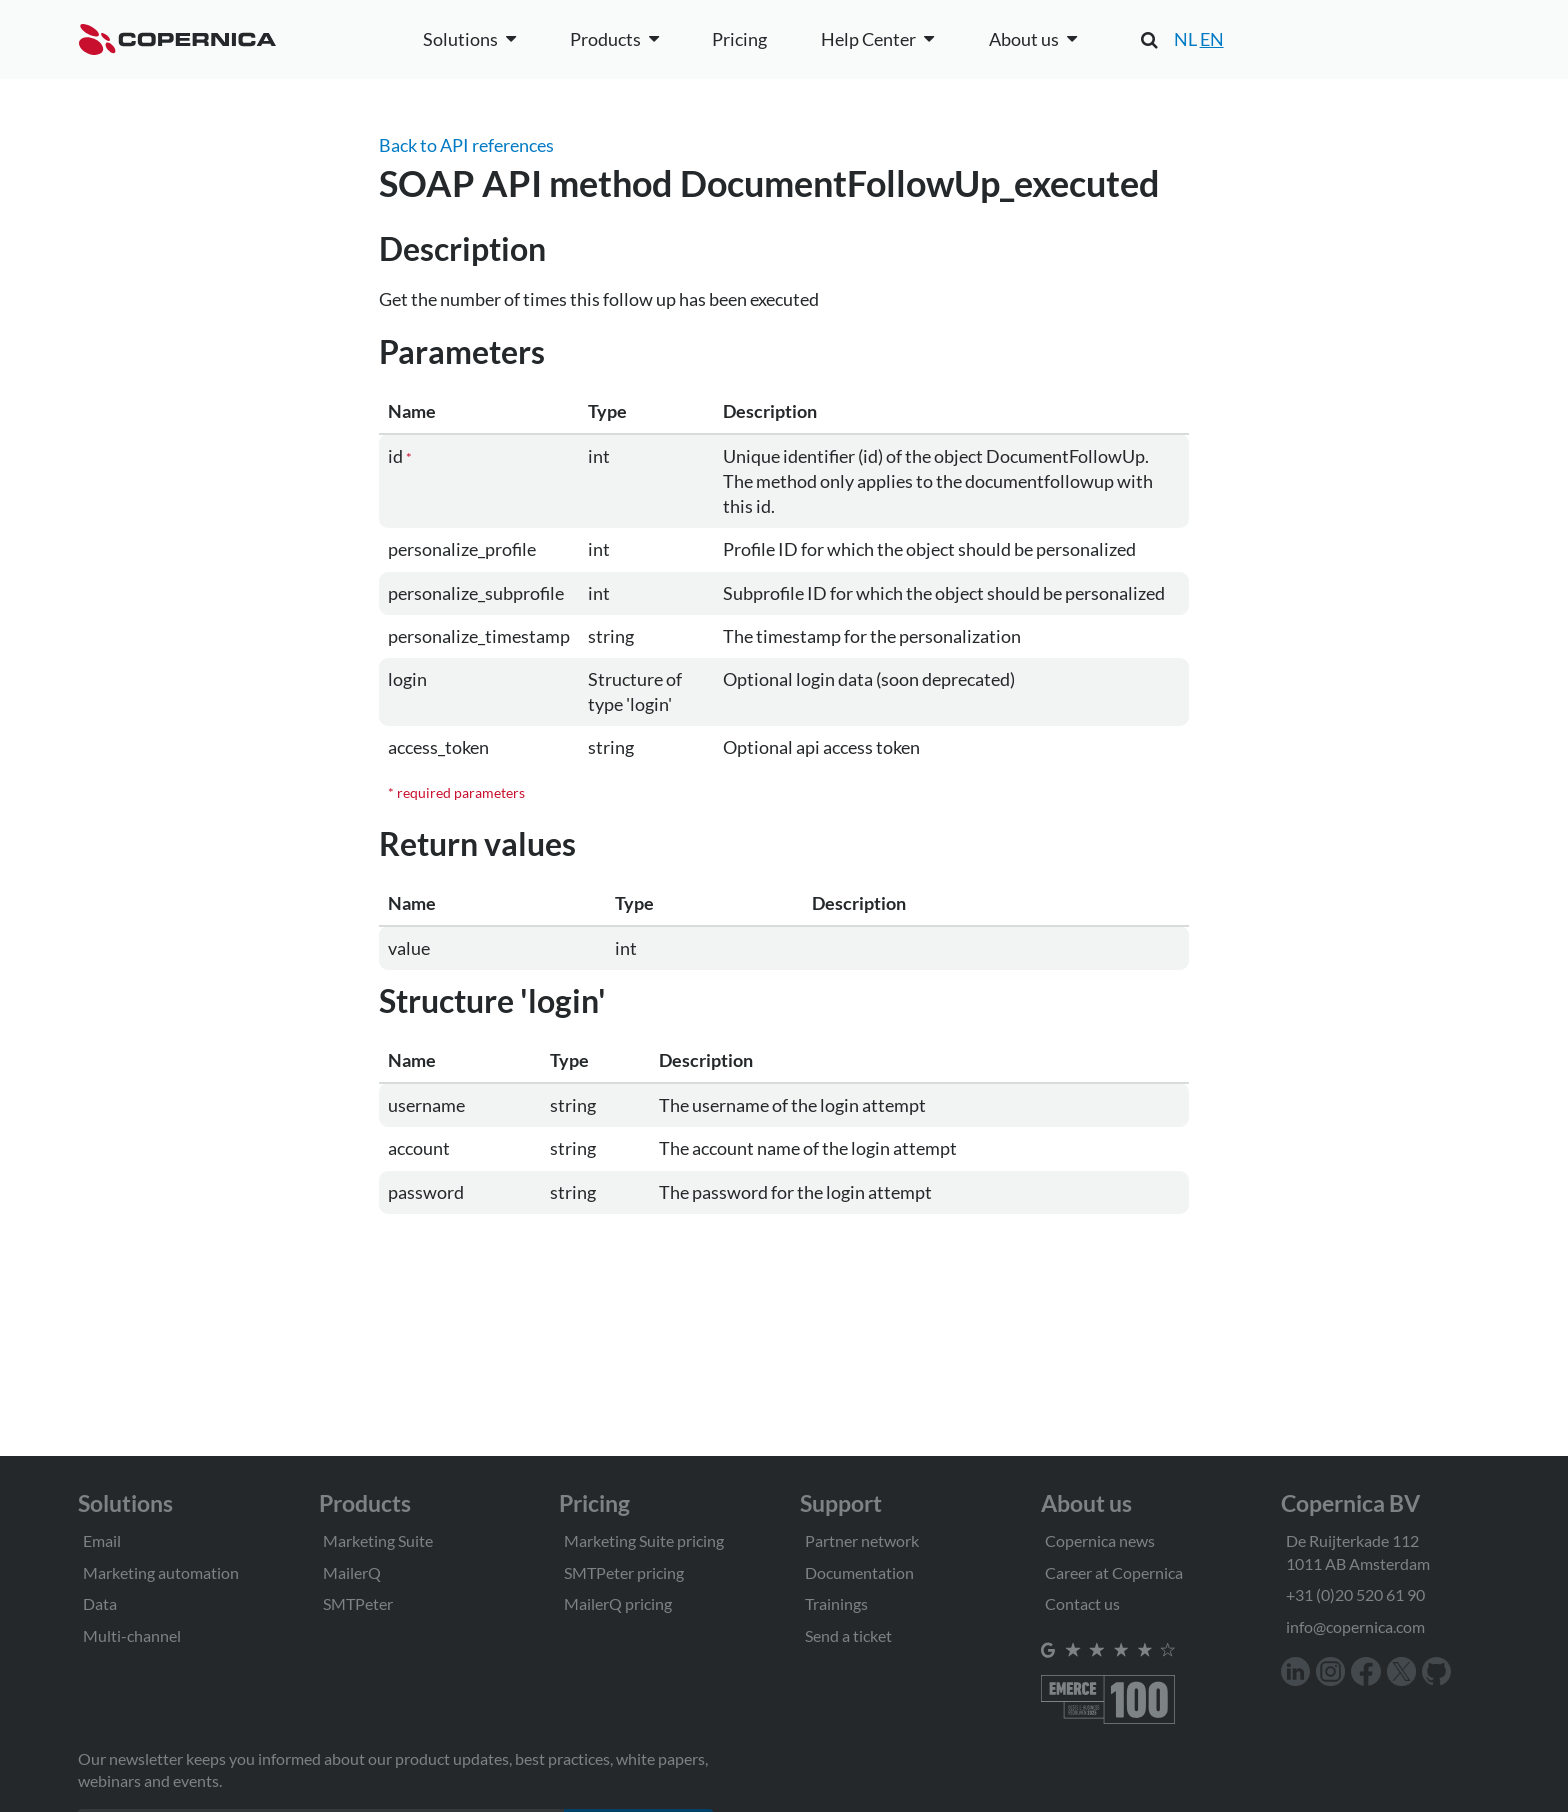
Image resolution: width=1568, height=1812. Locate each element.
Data (100, 1603)
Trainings (836, 1603)
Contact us (1082, 1603)
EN (1212, 39)
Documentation (859, 1572)
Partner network (862, 1540)
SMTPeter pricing (624, 1572)
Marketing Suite (378, 1540)
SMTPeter (358, 1603)
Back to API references (466, 145)
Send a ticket (848, 1635)
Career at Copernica (1114, 1572)
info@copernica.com (1355, 1626)
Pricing (739, 39)
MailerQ (352, 1572)
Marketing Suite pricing (644, 1540)
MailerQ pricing (618, 1603)
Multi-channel (132, 1635)
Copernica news (1100, 1540)
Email (102, 1540)
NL (1185, 39)
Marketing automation (161, 1572)
